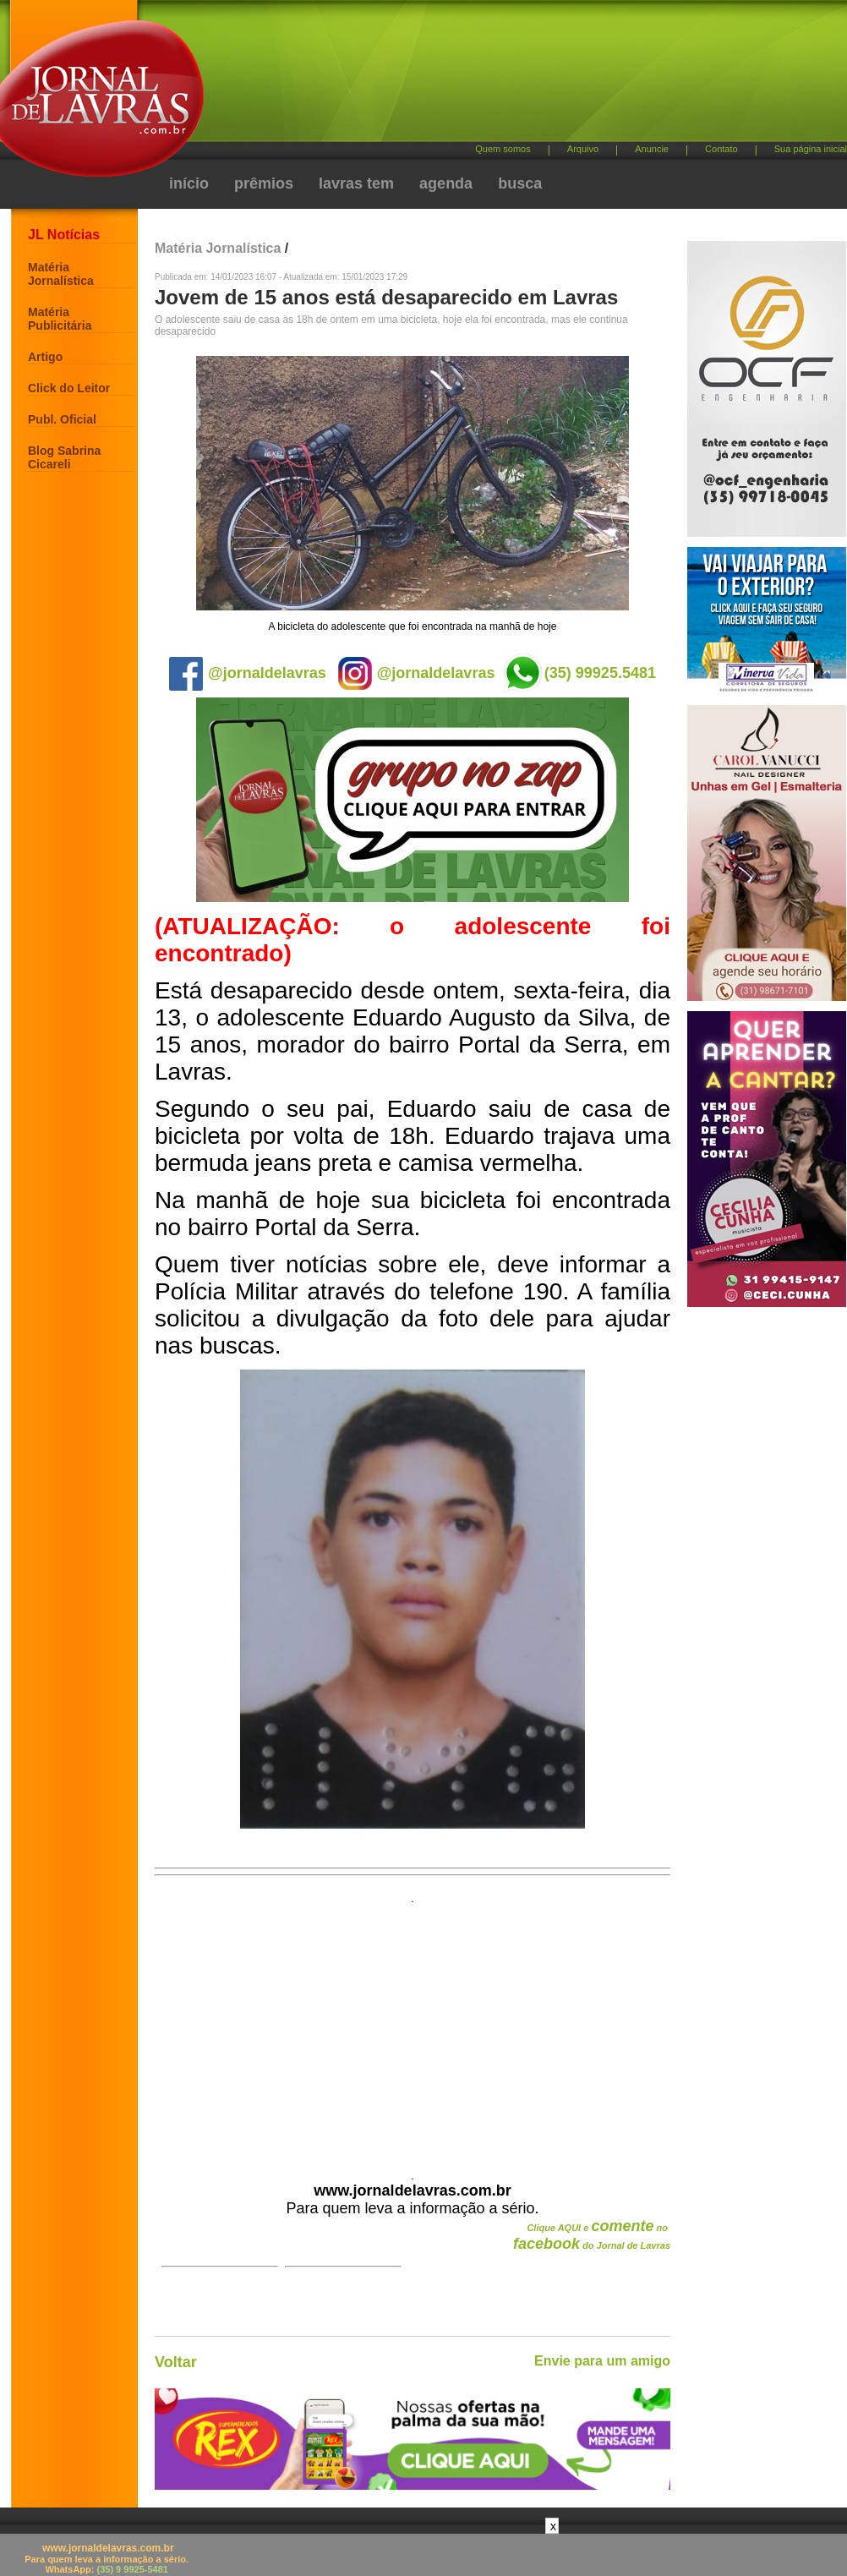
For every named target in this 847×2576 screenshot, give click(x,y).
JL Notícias (64, 234)
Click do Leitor (69, 388)
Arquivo (582, 149)
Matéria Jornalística (61, 273)
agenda (446, 183)
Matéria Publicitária (59, 318)
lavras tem (356, 183)
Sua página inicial (810, 149)
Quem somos (502, 149)
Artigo (45, 357)
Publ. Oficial (62, 419)
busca (520, 183)
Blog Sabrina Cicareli (64, 457)
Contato (721, 149)
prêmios (263, 183)
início (189, 183)
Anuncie (652, 149)
